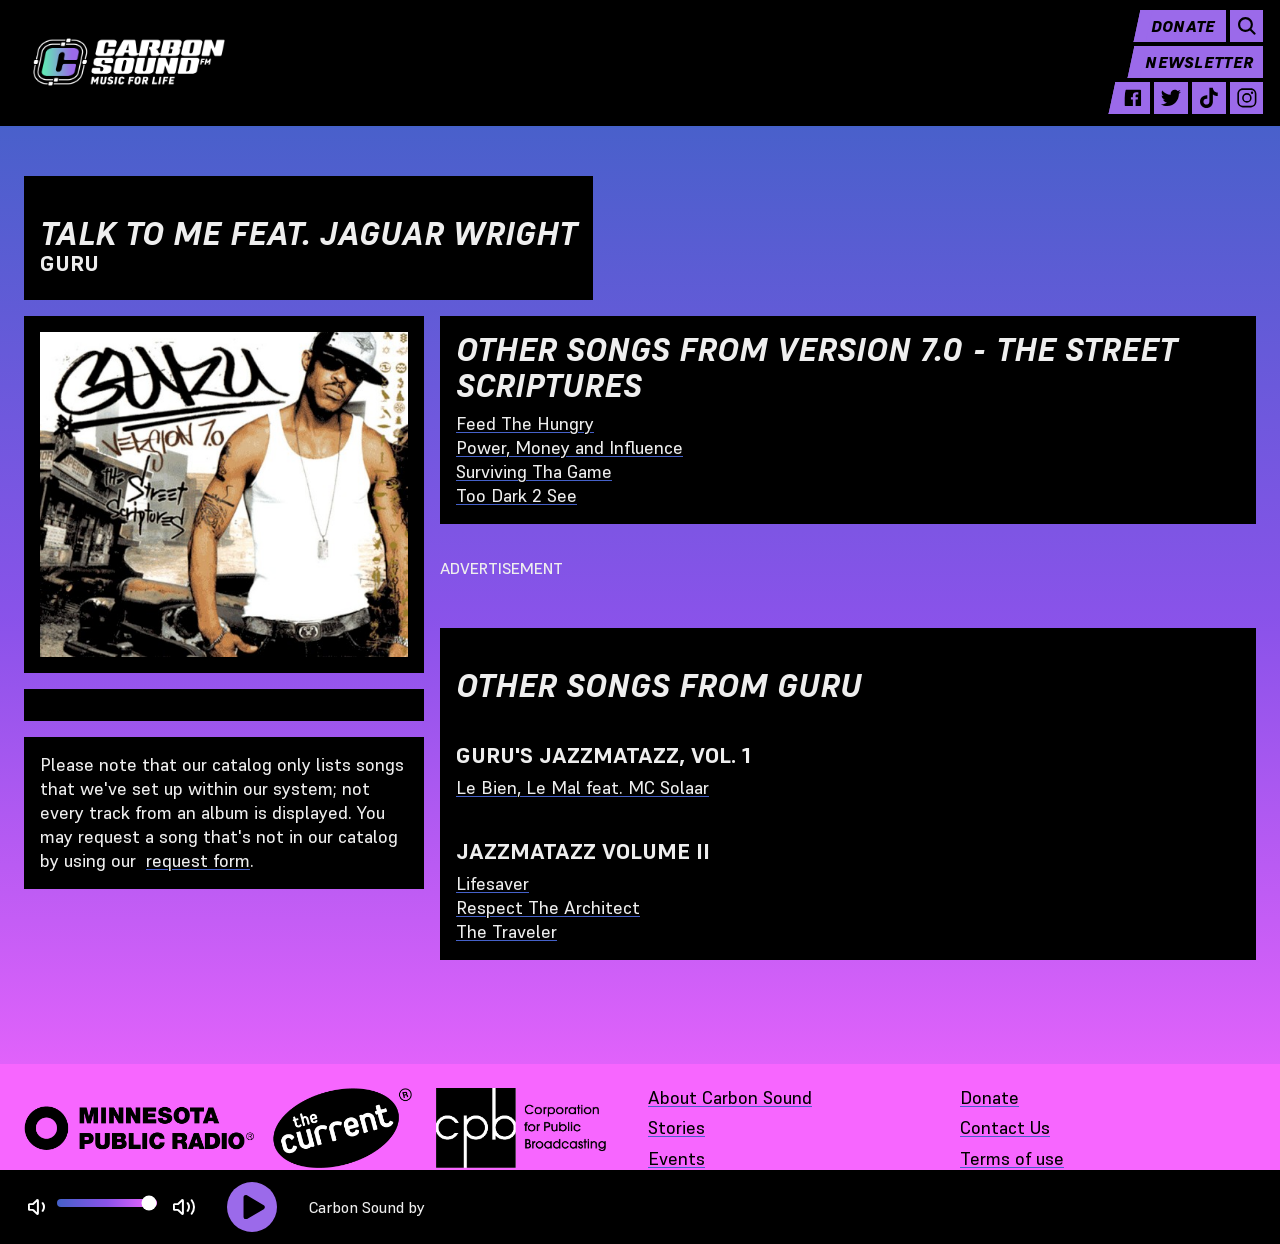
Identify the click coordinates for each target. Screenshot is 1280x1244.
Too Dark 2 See (516, 495)
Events (676, 1158)
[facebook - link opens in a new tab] (1126, 112)
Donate (1175, 40)
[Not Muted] (36, 1207)
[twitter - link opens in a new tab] (1164, 112)
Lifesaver (492, 883)
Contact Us (1005, 1127)
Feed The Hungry (525, 423)
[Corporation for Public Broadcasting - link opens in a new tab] (521, 1128)
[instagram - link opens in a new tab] (1239, 112)
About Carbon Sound (730, 1097)
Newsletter (1192, 76)
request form (198, 860)
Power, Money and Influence (569, 447)
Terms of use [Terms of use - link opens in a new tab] (1012, 1158)
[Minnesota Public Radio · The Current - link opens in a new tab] (218, 1128)
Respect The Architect (548, 907)
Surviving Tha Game (534, 471)
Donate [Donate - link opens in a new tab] (989, 1097)
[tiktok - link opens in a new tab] (1201, 112)
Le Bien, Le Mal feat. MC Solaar (582, 787)
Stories (676, 1127)
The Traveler (506, 931)
